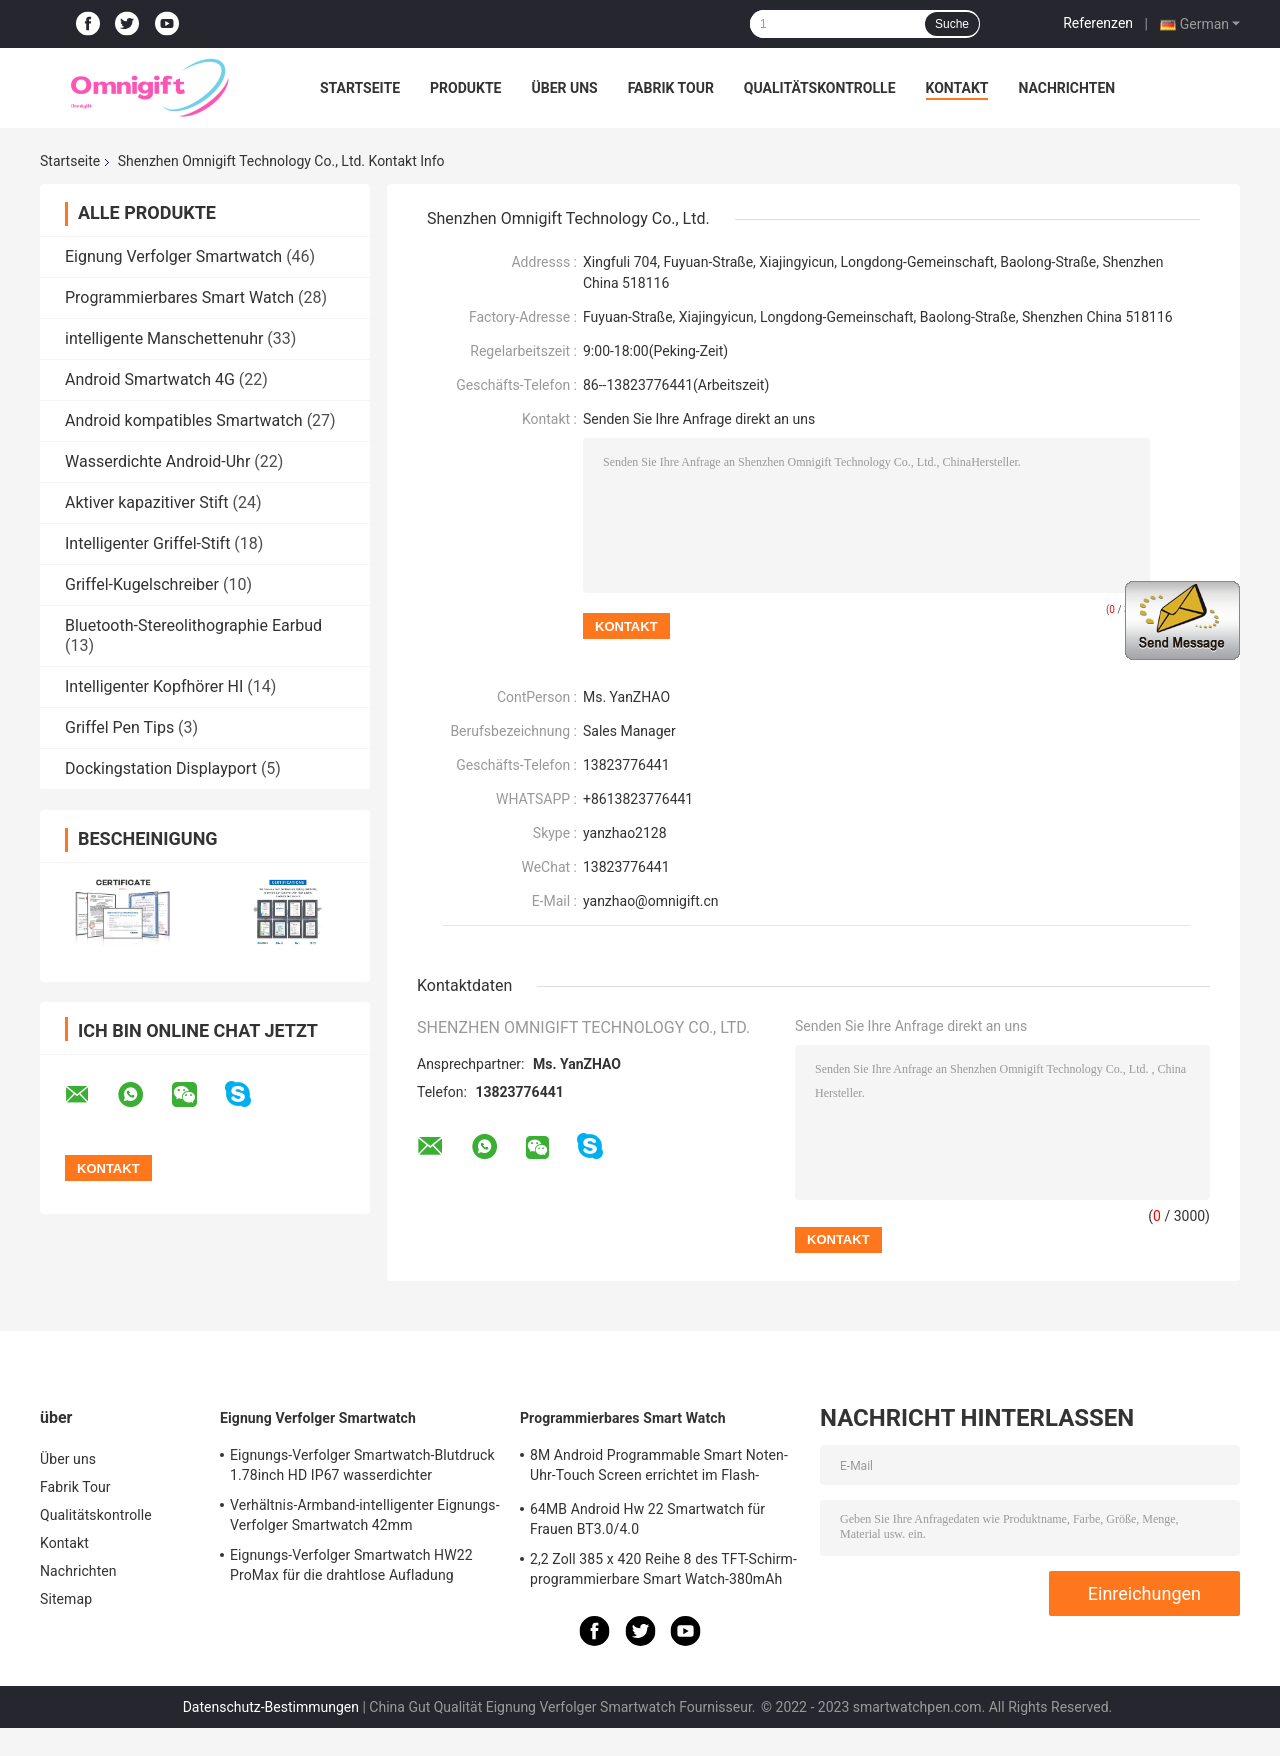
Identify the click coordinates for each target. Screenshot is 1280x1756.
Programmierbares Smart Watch (179, 297)
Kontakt (957, 88)
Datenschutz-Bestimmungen (271, 1707)
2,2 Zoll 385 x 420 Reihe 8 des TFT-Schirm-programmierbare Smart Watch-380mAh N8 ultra (663, 1572)
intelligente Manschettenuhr (164, 338)
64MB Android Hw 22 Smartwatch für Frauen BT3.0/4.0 (647, 1519)
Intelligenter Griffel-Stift (147, 543)
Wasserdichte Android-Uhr (157, 461)
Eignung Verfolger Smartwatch (173, 256)
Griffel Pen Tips (119, 727)
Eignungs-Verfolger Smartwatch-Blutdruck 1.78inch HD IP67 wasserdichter (362, 1465)
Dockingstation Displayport (161, 768)
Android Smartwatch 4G (150, 379)
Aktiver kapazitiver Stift (147, 502)
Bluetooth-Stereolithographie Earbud (193, 625)
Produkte (465, 88)
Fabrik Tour (671, 88)
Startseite (360, 88)
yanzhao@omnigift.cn (651, 901)
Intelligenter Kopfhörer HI (154, 686)
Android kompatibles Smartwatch (184, 420)
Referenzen (1098, 23)
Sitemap (66, 1599)
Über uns (564, 88)
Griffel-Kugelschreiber (142, 584)
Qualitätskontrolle (820, 88)
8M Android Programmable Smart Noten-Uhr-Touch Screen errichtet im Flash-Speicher (659, 1468)
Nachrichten (1066, 88)
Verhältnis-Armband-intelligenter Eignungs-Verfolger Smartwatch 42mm (365, 1515)
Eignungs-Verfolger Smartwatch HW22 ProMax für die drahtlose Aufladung (351, 1565)
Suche (952, 24)
